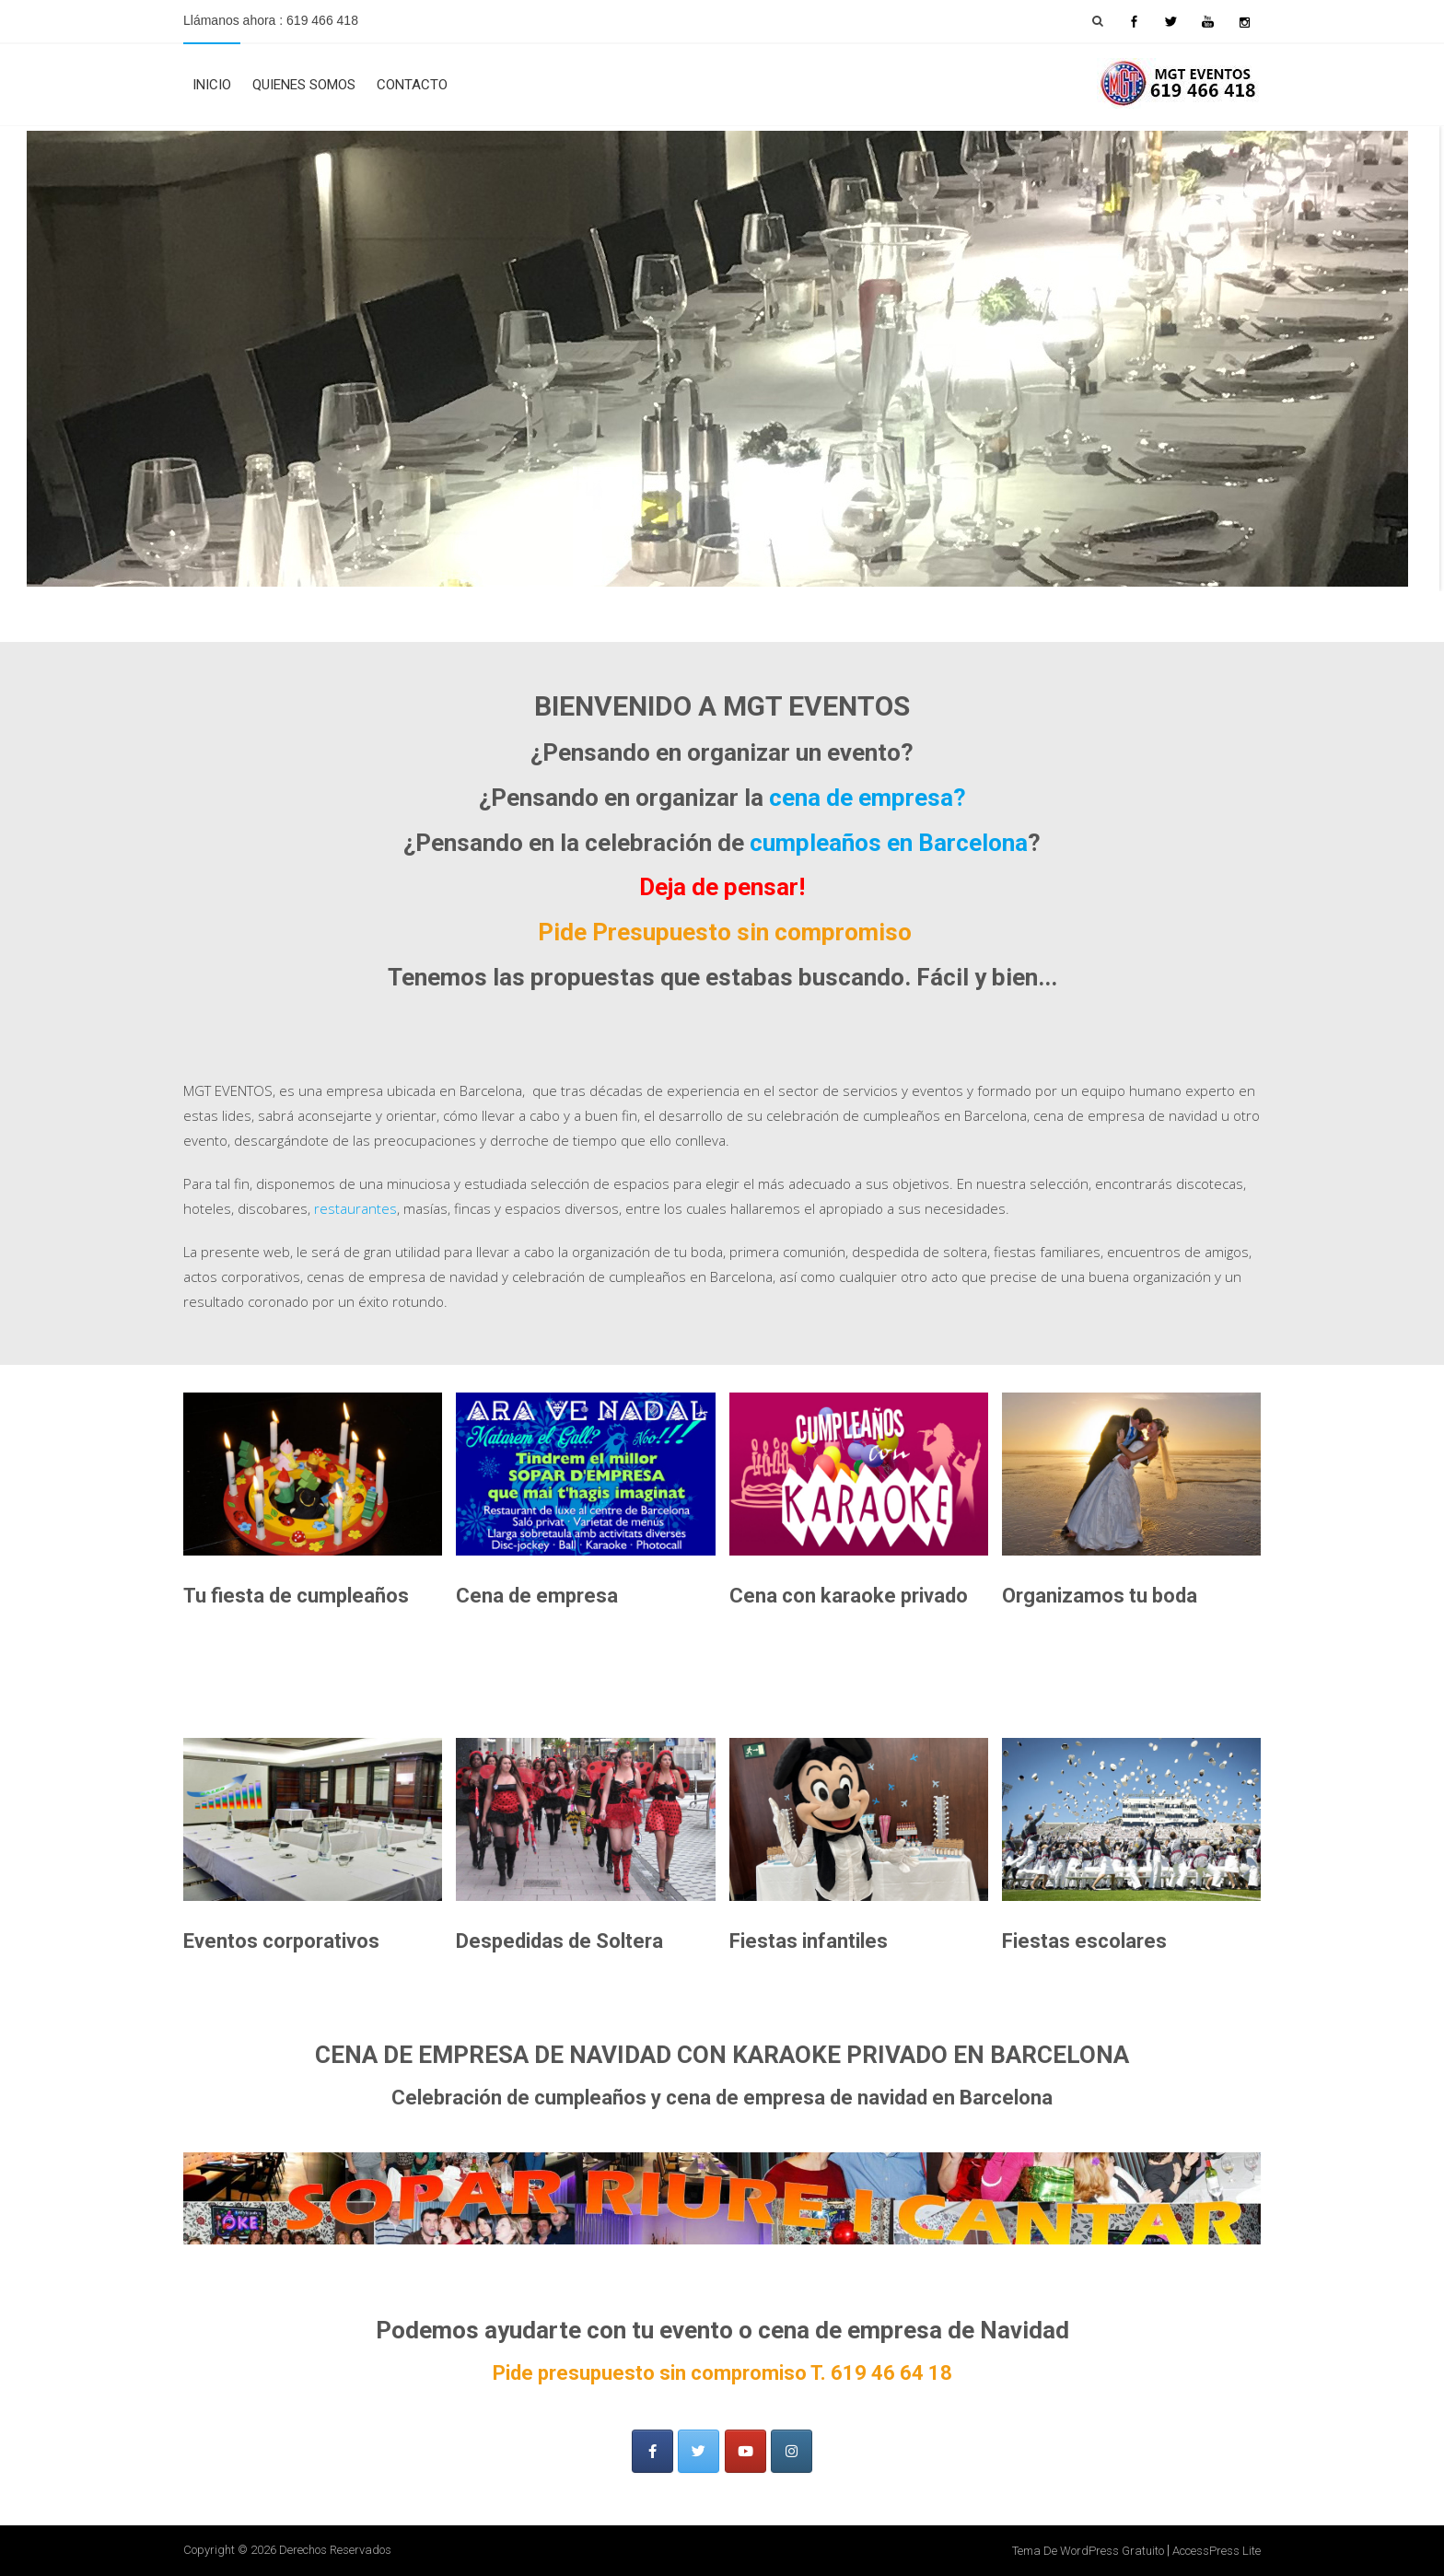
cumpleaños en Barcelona (889, 843)
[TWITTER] (698, 2451)
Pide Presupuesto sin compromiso (725, 932)
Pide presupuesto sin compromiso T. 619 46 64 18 (722, 2372)
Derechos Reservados (335, 2550)
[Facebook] (652, 2451)
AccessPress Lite (1216, 2551)
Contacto (412, 84)
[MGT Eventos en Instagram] (791, 2451)
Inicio (211, 84)
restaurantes (355, 1208)
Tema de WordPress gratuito (1088, 2551)
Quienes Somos (303, 84)
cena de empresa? (867, 797)
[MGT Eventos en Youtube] (745, 2451)
